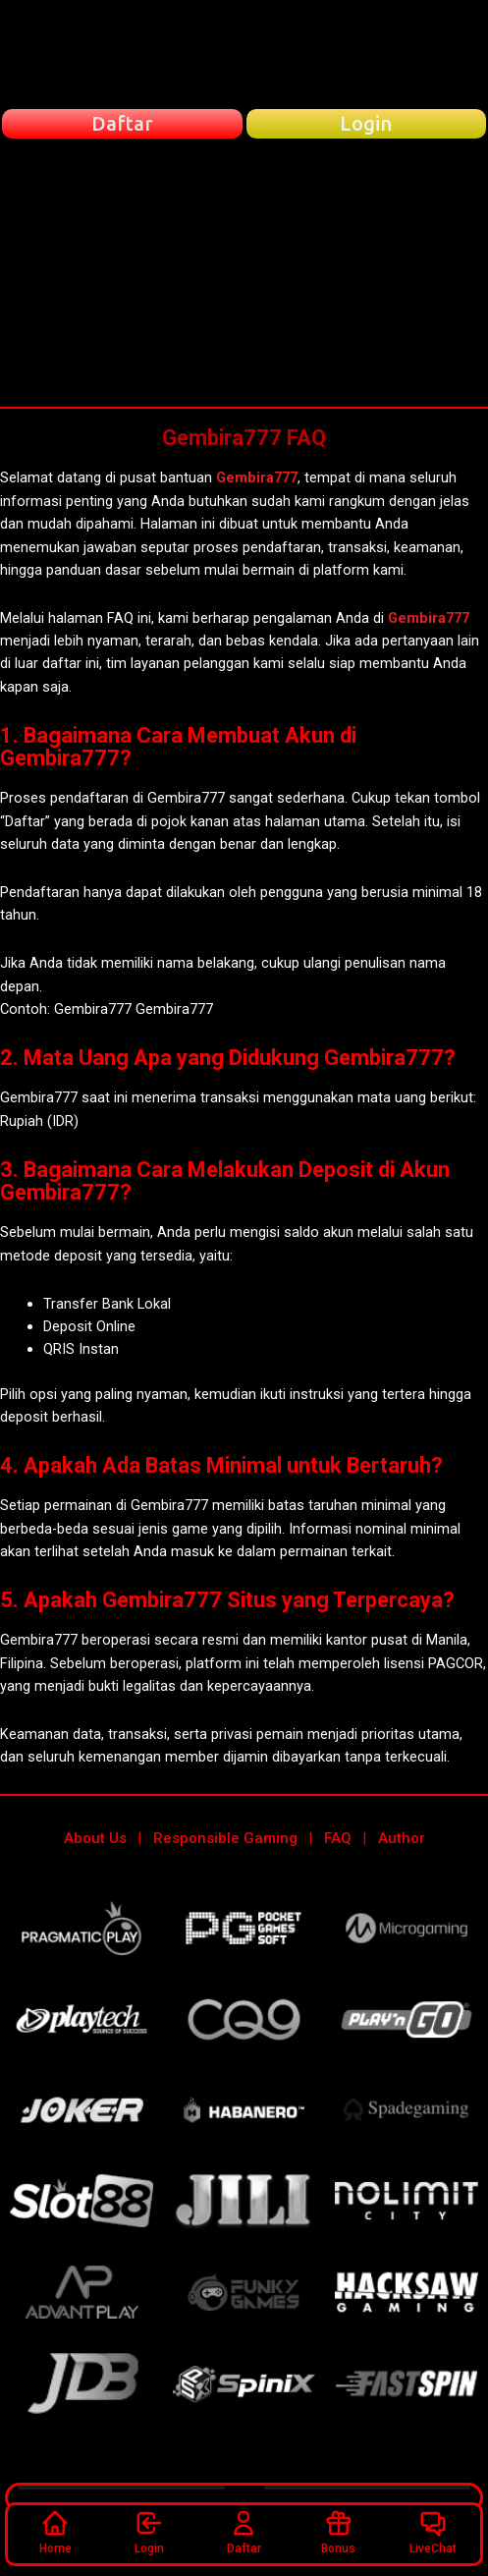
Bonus (338, 2531)
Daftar (244, 2531)
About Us (95, 1838)
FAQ (338, 1838)
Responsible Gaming (225, 1838)
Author (401, 1838)
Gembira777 (257, 477)
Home (55, 2531)
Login (149, 2531)
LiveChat (433, 2531)
